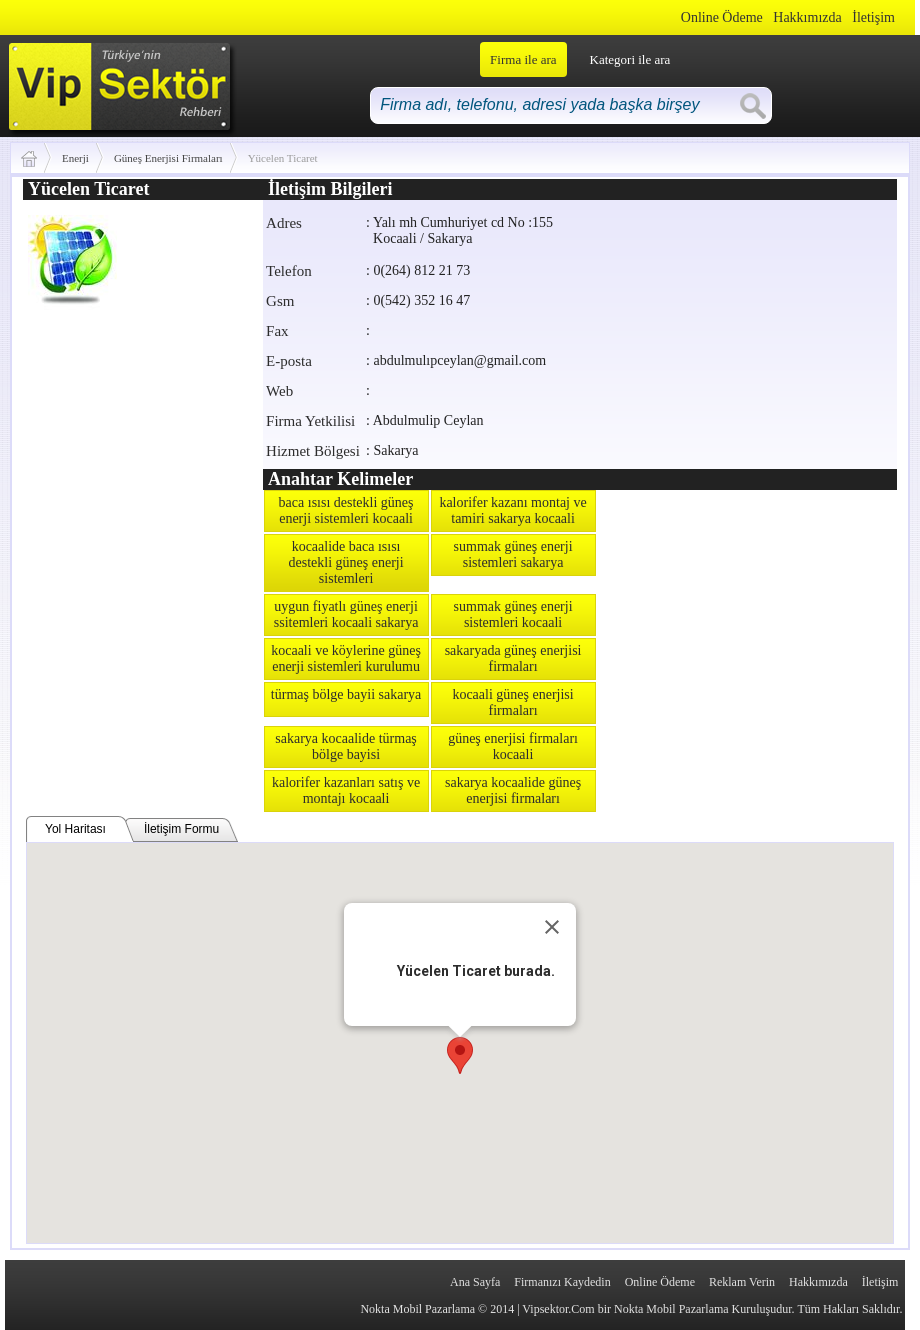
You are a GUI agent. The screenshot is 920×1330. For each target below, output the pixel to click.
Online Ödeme (722, 17)
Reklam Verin (742, 1282)
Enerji (75, 158)
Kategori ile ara (630, 59)
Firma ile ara (523, 59)
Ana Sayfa (475, 1282)
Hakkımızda (807, 17)
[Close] (552, 927)
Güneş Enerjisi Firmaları (168, 158)
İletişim (873, 17)
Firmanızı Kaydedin (562, 1282)
